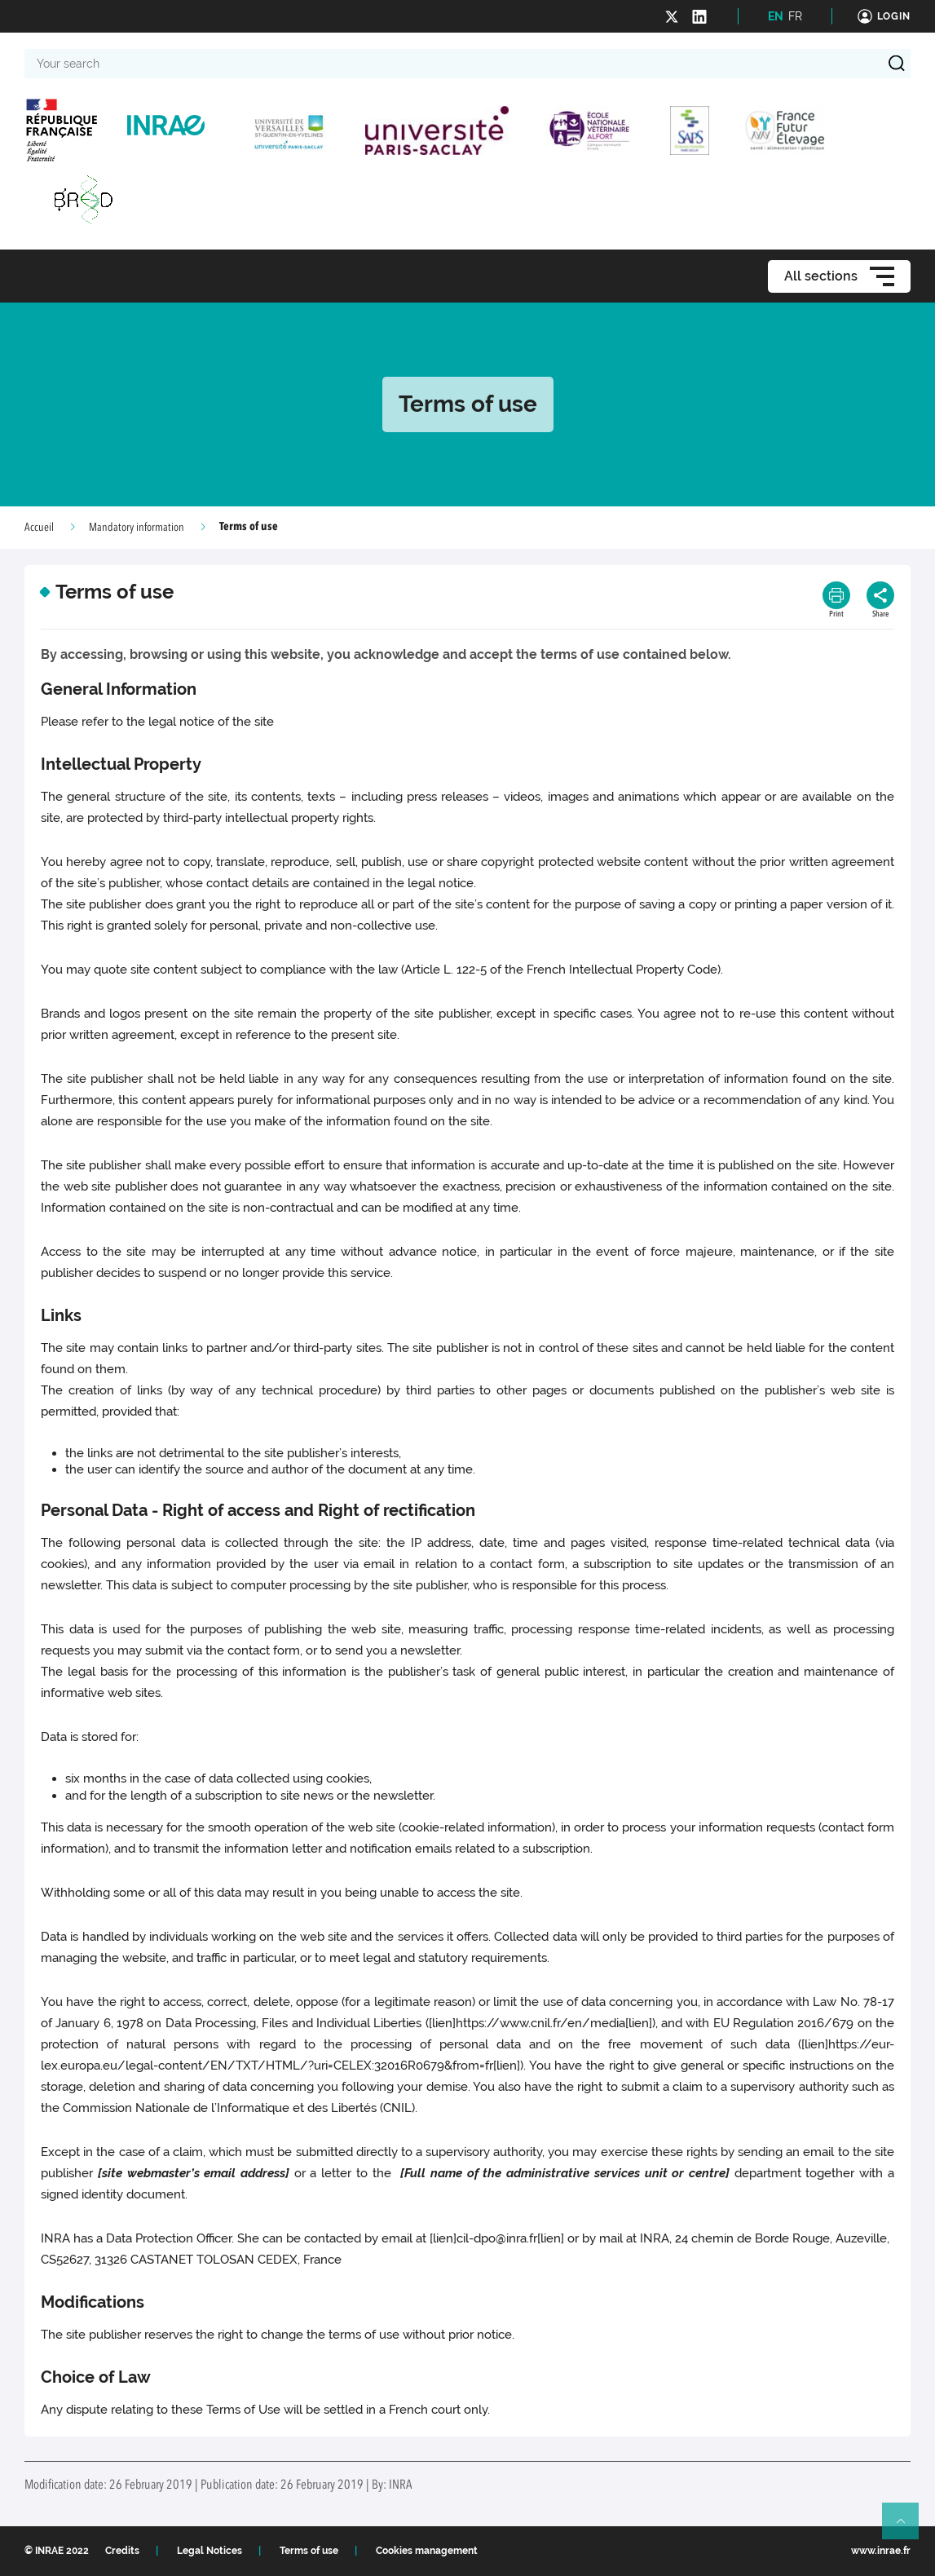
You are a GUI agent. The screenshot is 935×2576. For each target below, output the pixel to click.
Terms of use (309, 2550)
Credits (122, 2550)
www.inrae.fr (881, 2550)
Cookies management (427, 2550)
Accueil (39, 527)
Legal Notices (209, 2550)
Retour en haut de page (907, 2527)
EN (775, 16)
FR (795, 16)
